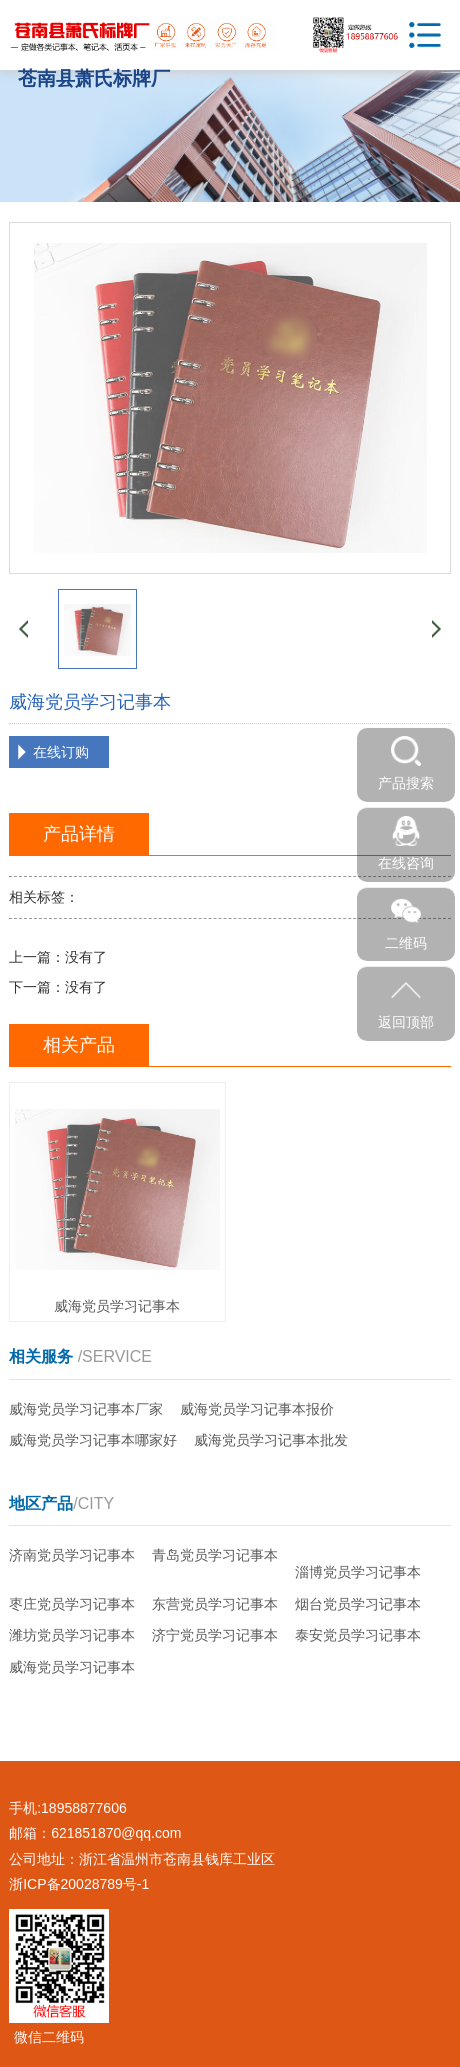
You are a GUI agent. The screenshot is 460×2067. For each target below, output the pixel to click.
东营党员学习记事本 (215, 1604)
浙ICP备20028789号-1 (79, 1884)
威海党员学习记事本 (72, 1667)
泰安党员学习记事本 (358, 1635)
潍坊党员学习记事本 (72, 1635)
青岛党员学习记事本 (215, 1555)
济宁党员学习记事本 (215, 1635)
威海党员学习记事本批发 (271, 1440)
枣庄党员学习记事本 (72, 1604)
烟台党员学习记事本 (358, 1604)
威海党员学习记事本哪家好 (93, 1440)
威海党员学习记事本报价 (257, 1409)
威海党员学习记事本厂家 (86, 1409)
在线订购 (61, 752)
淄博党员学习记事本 (358, 1572)
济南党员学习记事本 (72, 1555)
